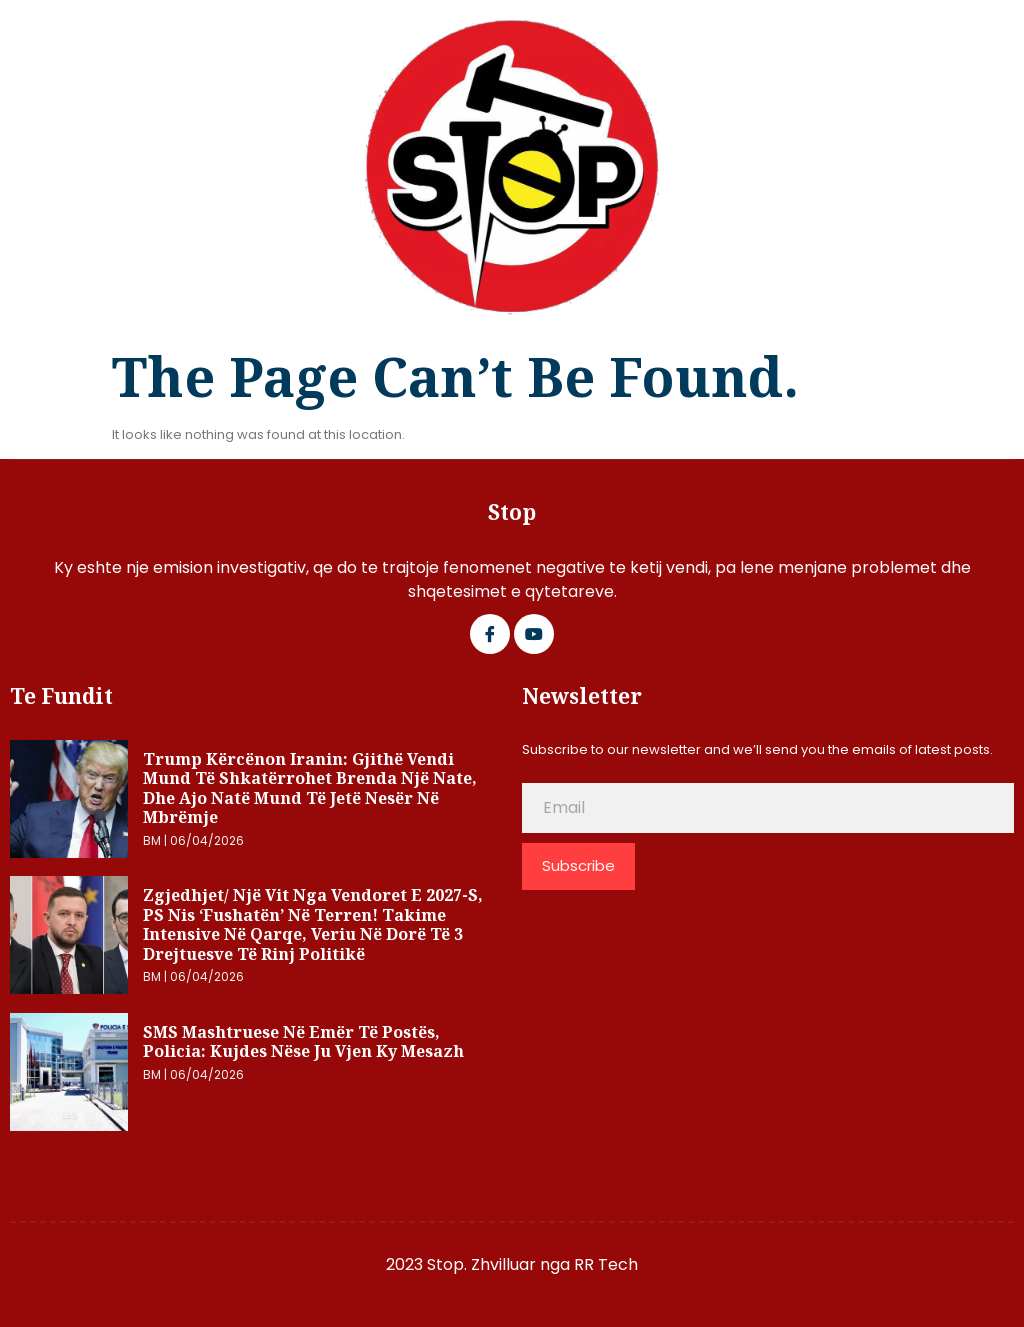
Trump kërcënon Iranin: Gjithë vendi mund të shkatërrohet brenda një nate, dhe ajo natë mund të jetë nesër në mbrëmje (310, 788)
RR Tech (606, 1264)
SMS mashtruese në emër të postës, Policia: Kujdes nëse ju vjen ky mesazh (303, 1042)
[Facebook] (490, 634)
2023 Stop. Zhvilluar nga (480, 1264)
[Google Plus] (534, 634)
